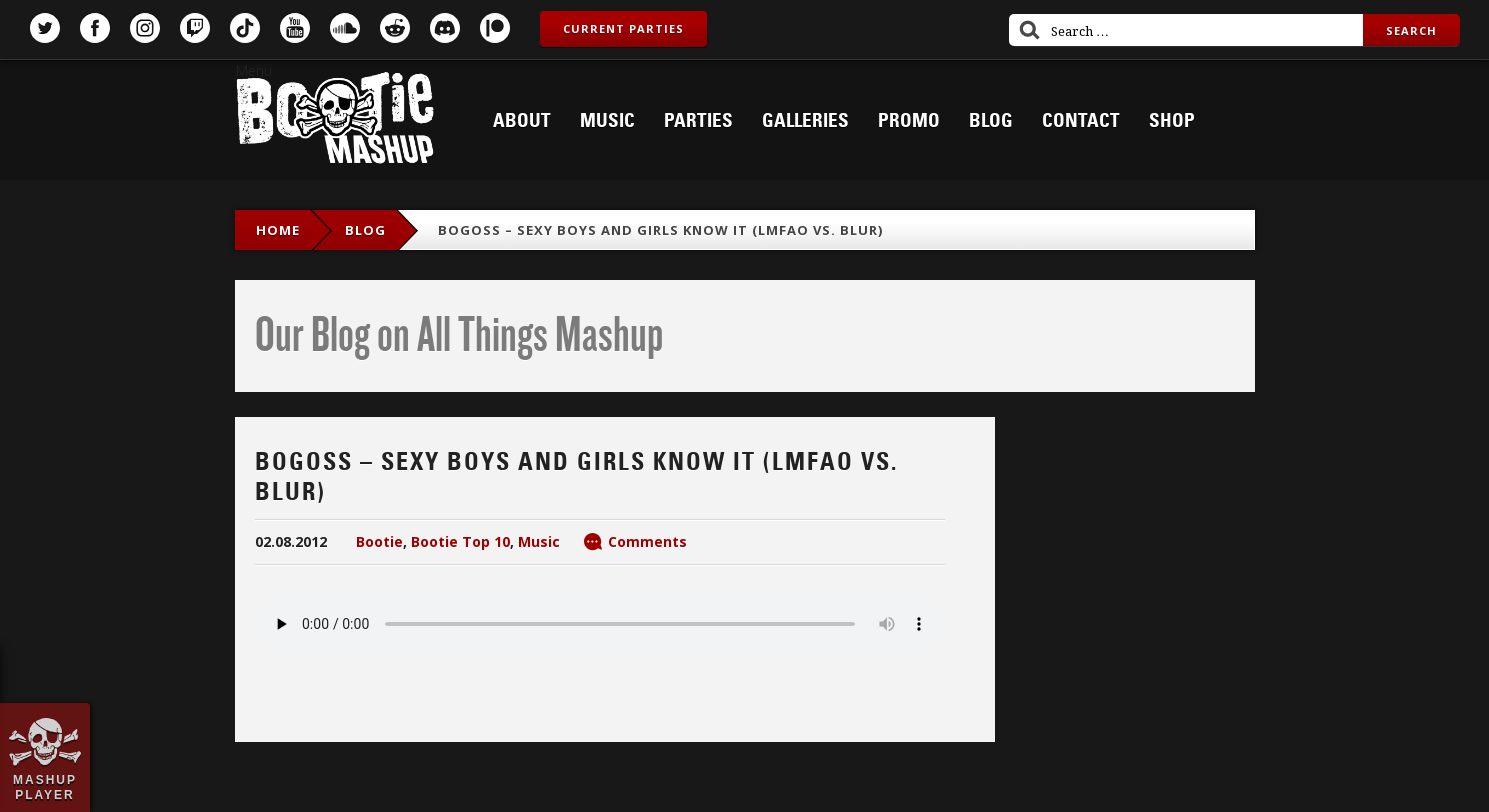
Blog (991, 121)
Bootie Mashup (335, 121)
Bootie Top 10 (460, 541)
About (522, 121)
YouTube (295, 28)
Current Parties (623, 28)
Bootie (379, 541)
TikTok (245, 28)
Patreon (495, 28)
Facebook (95, 28)
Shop (1172, 121)
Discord (445, 28)
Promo (909, 121)
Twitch (195, 28)
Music (607, 121)
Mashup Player (45, 787)
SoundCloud (345, 28)
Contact (1081, 121)
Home (278, 230)
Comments (647, 541)
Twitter (45, 28)
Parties (698, 121)
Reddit (395, 28)
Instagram (145, 28)
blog (365, 230)
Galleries (805, 121)
